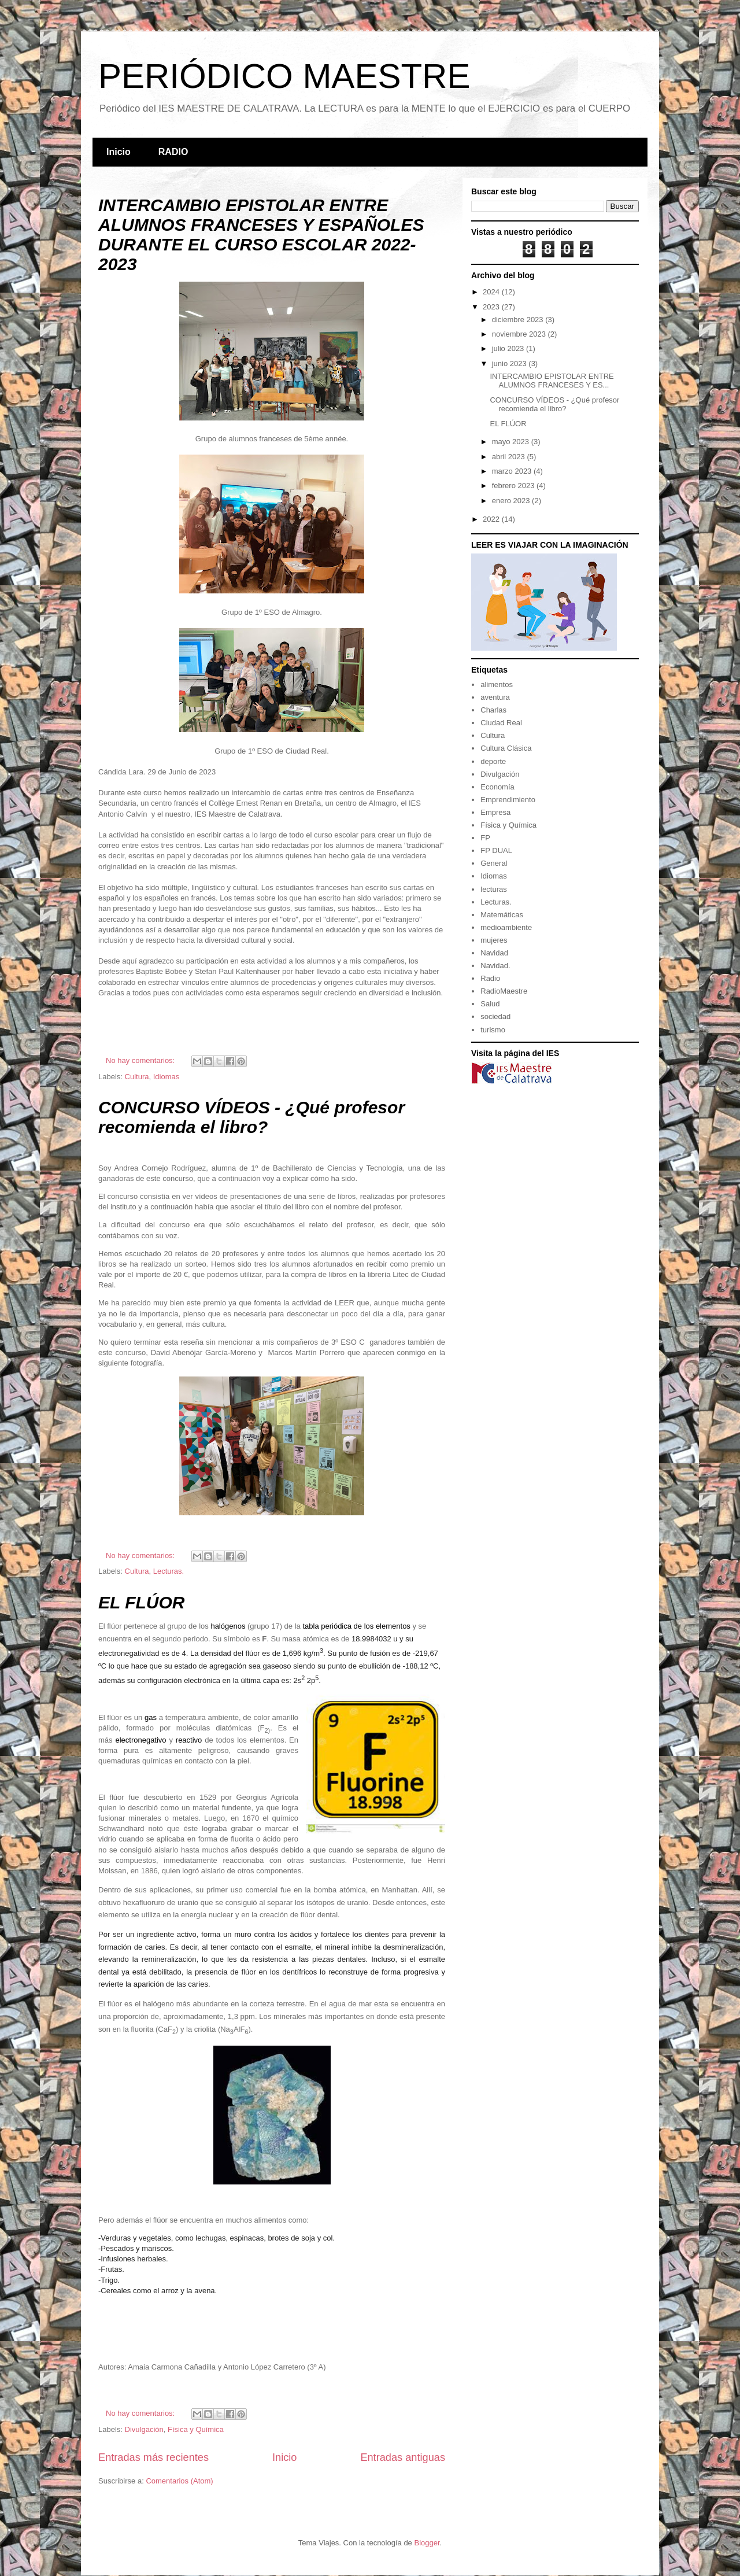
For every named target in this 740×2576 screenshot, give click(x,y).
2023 (492, 306)
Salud (490, 1003)
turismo (492, 1029)
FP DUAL (496, 850)
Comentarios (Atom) (179, 2481)
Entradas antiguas (402, 2457)
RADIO (173, 152)
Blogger (426, 2542)
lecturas (493, 889)
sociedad (495, 1016)
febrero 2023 (514, 485)
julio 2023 (509, 348)
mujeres (493, 940)
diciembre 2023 (519, 319)
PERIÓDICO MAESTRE (284, 76)
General (493, 863)
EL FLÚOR (141, 1602)
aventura (495, 697)
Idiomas (166, 1076)
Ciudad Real (501, 722)
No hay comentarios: (141, 1060)
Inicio (118, 152)
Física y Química (196, 2429)
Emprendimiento (507, 799)
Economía (497, 787)
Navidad (494, 953)
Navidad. (495, 965)
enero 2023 (512, 500)
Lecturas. (168, 1571)
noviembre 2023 (520, 334)
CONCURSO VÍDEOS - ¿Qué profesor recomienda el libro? (251, 1117)
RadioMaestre (503, 991)
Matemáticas (501, 914)
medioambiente (506, 927)
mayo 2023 (511, 441)
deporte (493, 761)
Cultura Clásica (505, 748)
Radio (490, 978)
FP (485, 837)
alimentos (496, 684)
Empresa (495, 812)
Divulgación (144, 2429)
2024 (492, 291)
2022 (492, 519)
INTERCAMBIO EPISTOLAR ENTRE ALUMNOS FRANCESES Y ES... (551, 381)
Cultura (137, 1076)
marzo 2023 (513, 471)
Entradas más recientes (153, 2457)
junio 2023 (510, 363)
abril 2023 (509, 456)
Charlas (493, 710)
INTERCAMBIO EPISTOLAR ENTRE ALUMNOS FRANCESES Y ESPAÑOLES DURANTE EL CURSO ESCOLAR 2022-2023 (261, 234)
